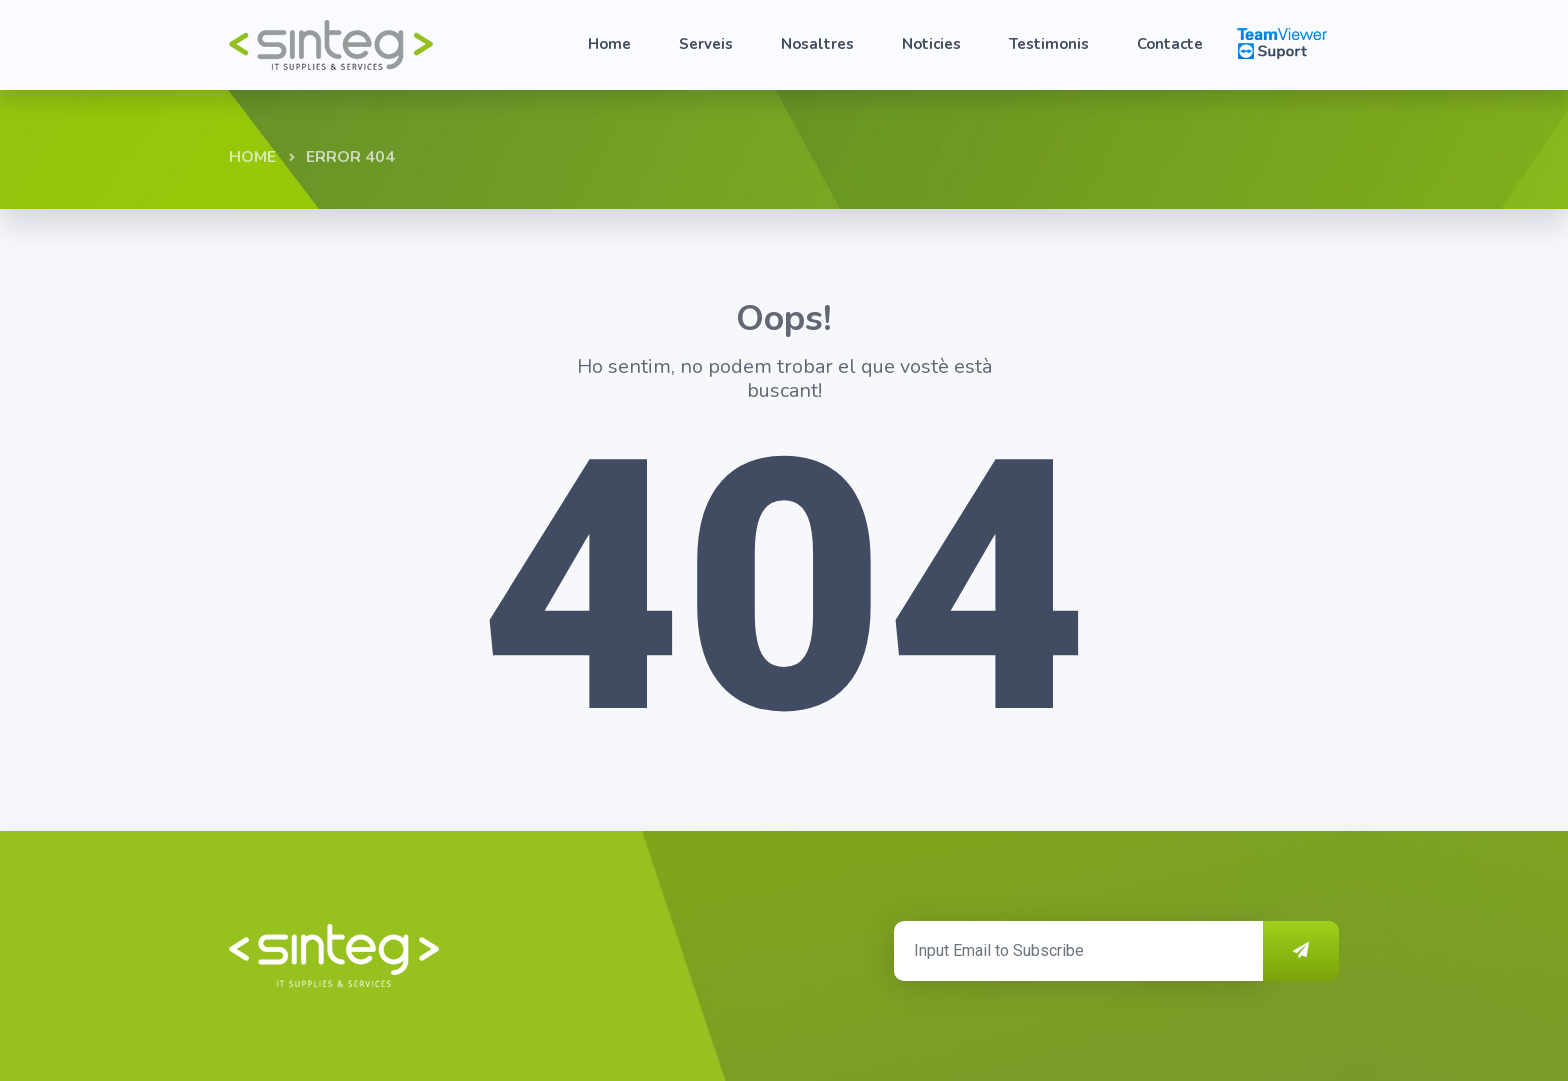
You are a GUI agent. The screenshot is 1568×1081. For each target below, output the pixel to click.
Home (609, 44)
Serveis (706, 44)
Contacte (1170, 44)
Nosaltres (817, 44)
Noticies (931, 44)
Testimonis (1049, 44)
